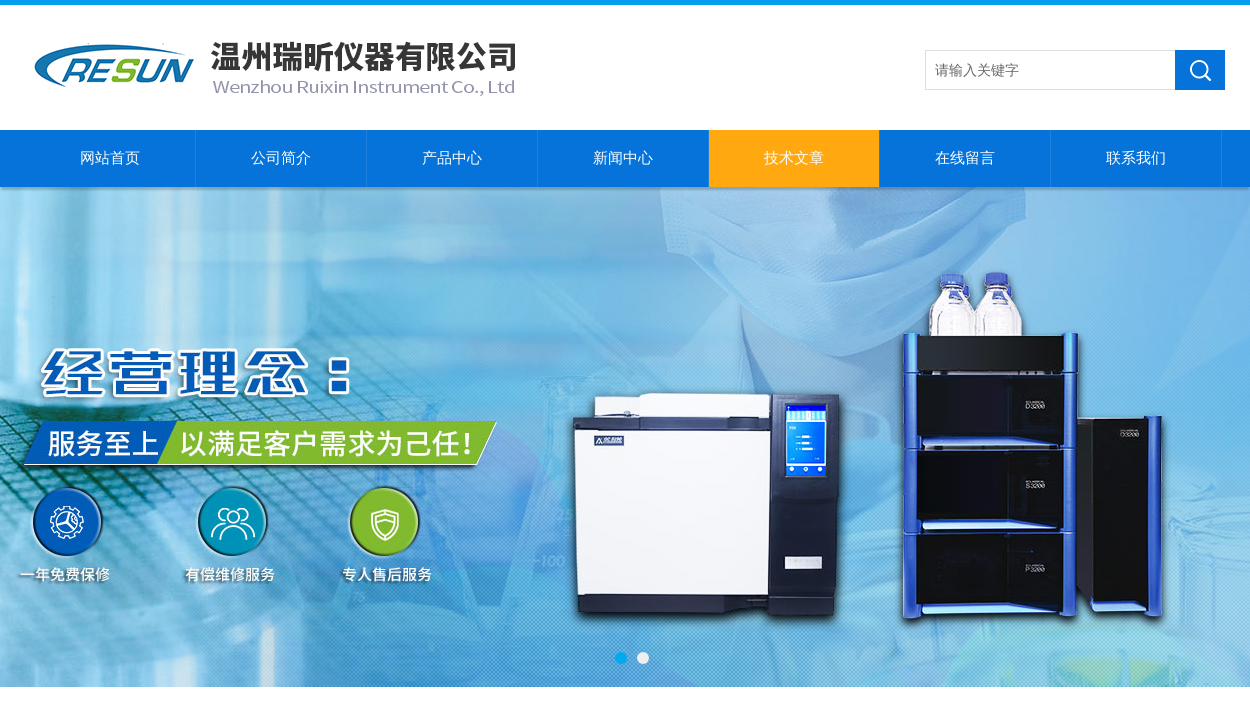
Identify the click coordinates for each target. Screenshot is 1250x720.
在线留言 (965, 158)
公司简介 (281, 158)
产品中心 (452, 158)
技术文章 (794, 158)
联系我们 (1136, 158)
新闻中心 (623, 158)
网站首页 (110, 158)
